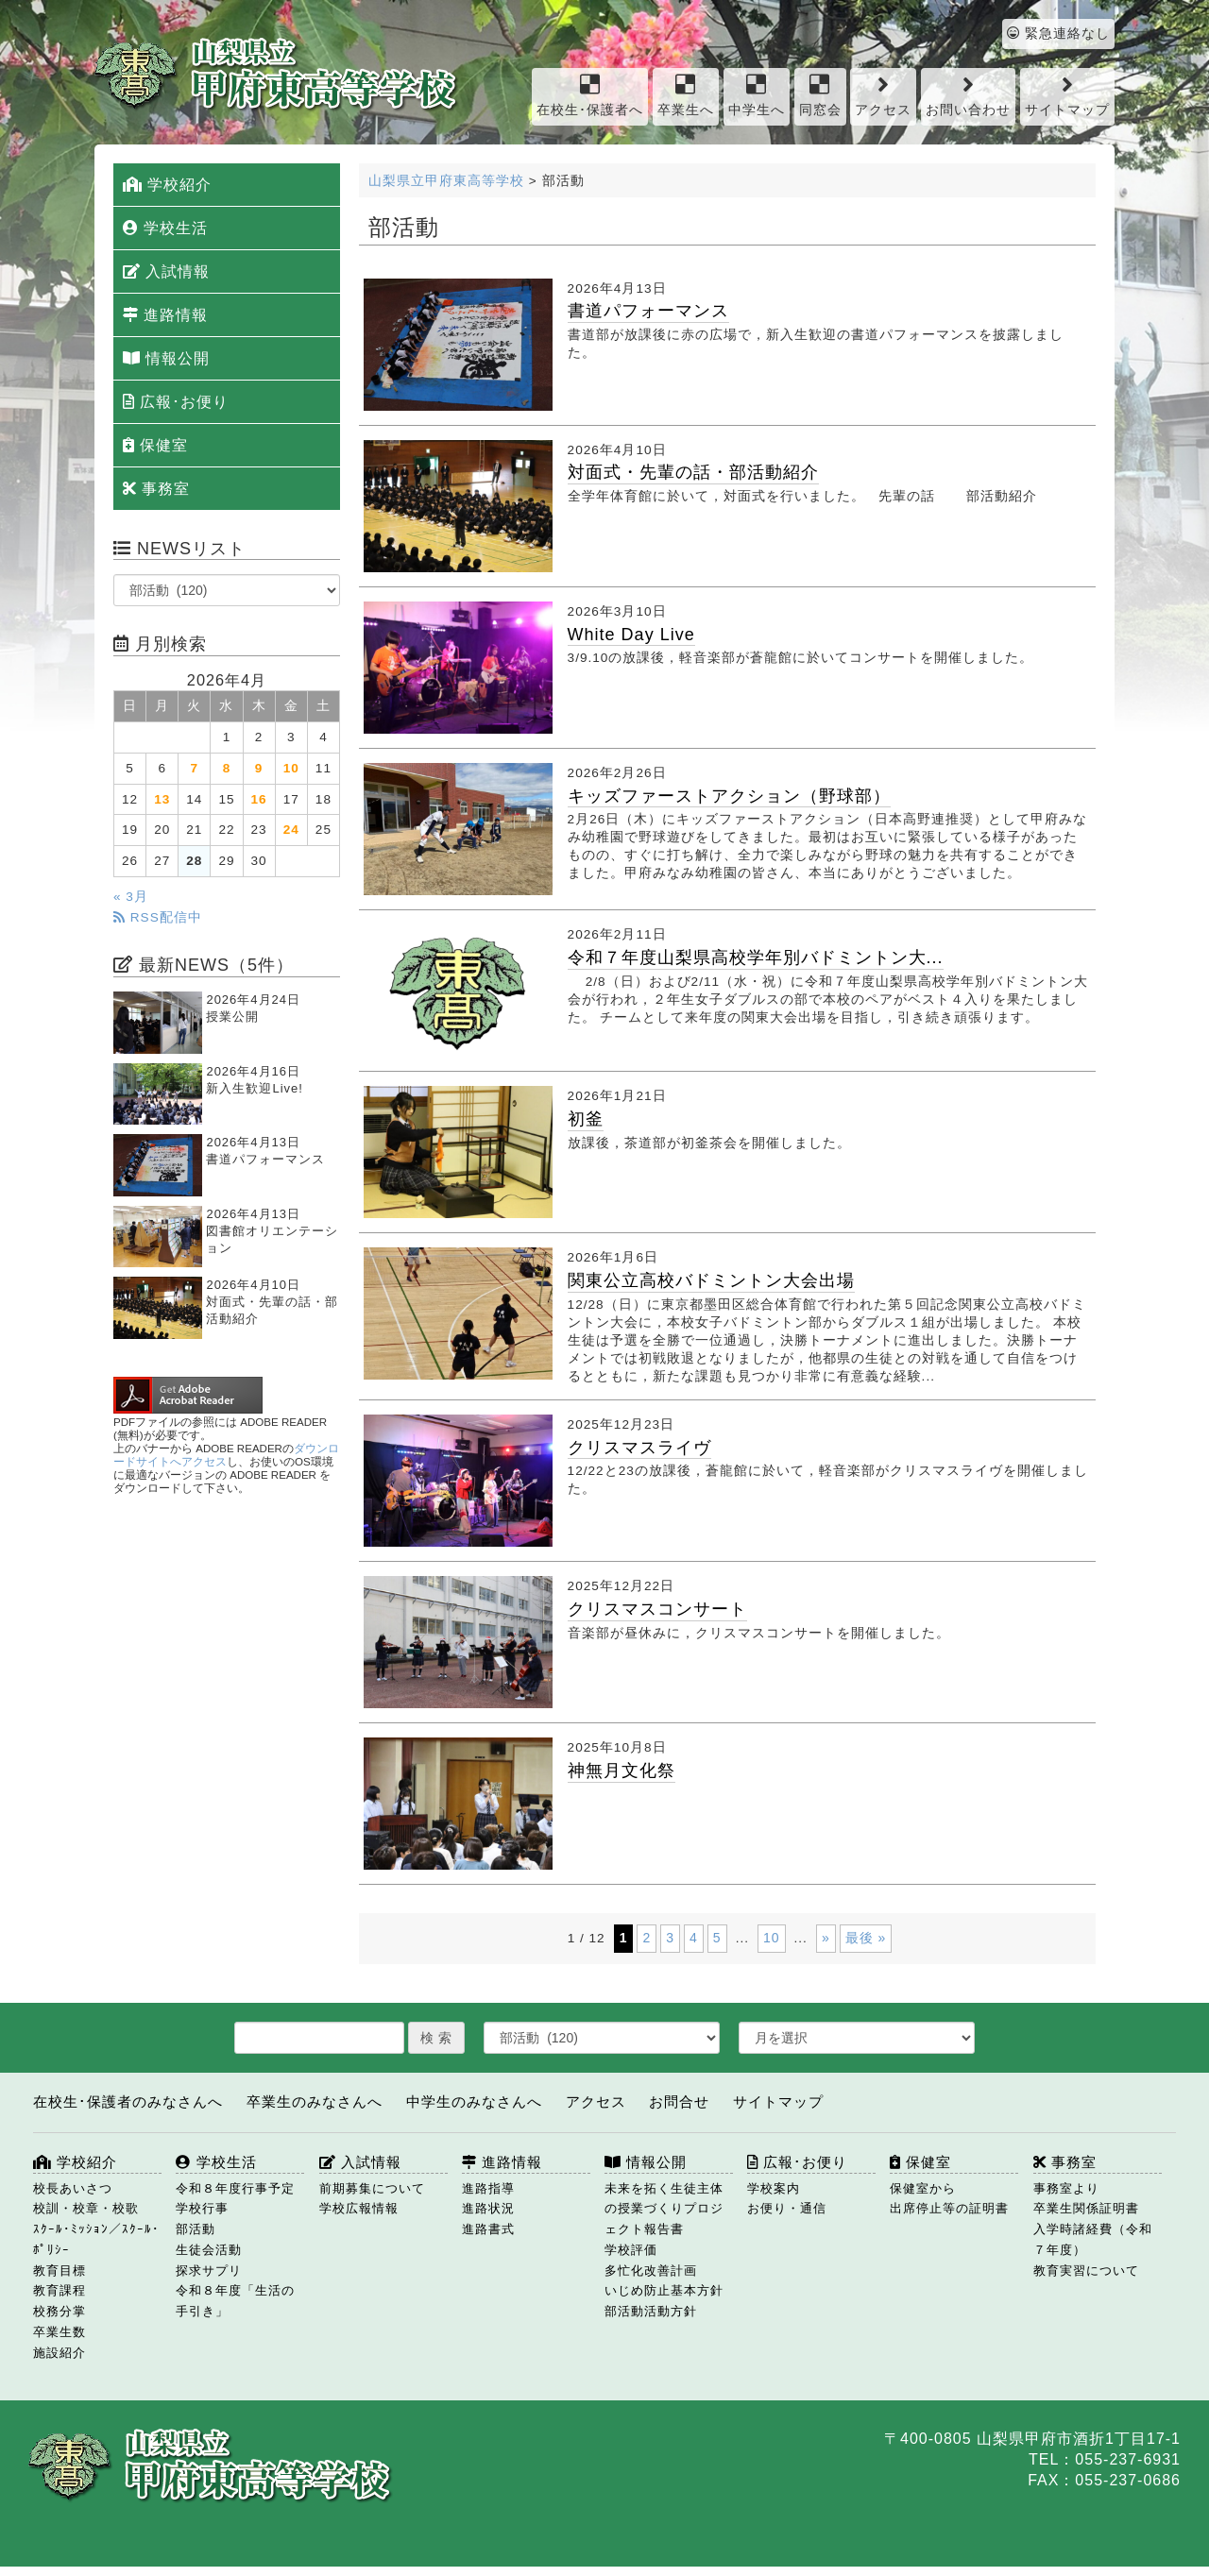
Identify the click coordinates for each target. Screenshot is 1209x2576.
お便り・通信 (786, 2208)
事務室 (156, 489)
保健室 (155, 445)
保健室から (923, 2188)
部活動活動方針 (650, 2311)
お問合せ (679, 2101)
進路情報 (165, 315)
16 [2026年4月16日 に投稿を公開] (259, 799)
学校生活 (165, 228)
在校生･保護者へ (589, 95)
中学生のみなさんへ (474, 2101)
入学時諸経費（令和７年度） (1092, 2239)
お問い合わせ (968, 95)
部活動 (195, 2229)
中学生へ (756, 95)
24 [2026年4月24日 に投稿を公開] (291, 829)
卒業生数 (59, 2332)
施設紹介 (59, 2353)
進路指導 (488, 2188)
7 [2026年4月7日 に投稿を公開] (195, 768)
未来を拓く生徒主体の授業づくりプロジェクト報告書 (664, 2209)
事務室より (1066, 2188)
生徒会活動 (209, 2250)
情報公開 (166, 358)
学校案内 (773, 2188)
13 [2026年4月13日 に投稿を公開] (162, 799)
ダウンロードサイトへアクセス (226, 1455)
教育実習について (1086, 2270)
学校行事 (202, 2208)
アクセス (883, 95)
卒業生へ (685, 95)
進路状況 (488, 2208)
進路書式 (488, 2229)
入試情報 (166, 271)
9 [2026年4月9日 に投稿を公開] (259, 768)
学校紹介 (167, 185)
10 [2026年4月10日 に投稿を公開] (291, 768)
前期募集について (372, 2188)
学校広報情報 (359, 2208)
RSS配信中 (157, 917)
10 (771, 1937)
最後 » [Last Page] (866, 1937)
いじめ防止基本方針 (664, 2290)
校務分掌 (59, 2311)
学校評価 (630, 2250)
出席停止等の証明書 (949, 2208)
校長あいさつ (72, 2188)
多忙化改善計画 (650, 2270)
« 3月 (130, 897)
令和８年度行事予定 (235, 2188)
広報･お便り (176, 402)
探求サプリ (209, 2270)
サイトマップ (1067, 95)
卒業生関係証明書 (1086, 2208)
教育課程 (59, 2290)
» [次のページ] (826, 1937)
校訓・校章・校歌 (86, 2208)
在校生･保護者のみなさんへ (128, 2101)
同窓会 (820, 95)
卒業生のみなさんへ (315, 2101)
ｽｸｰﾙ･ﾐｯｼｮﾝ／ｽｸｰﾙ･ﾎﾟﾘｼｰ (96, 2239)
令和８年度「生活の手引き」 (235, 2300)
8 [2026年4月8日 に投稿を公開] (227, 768)
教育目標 (59, 2270)
